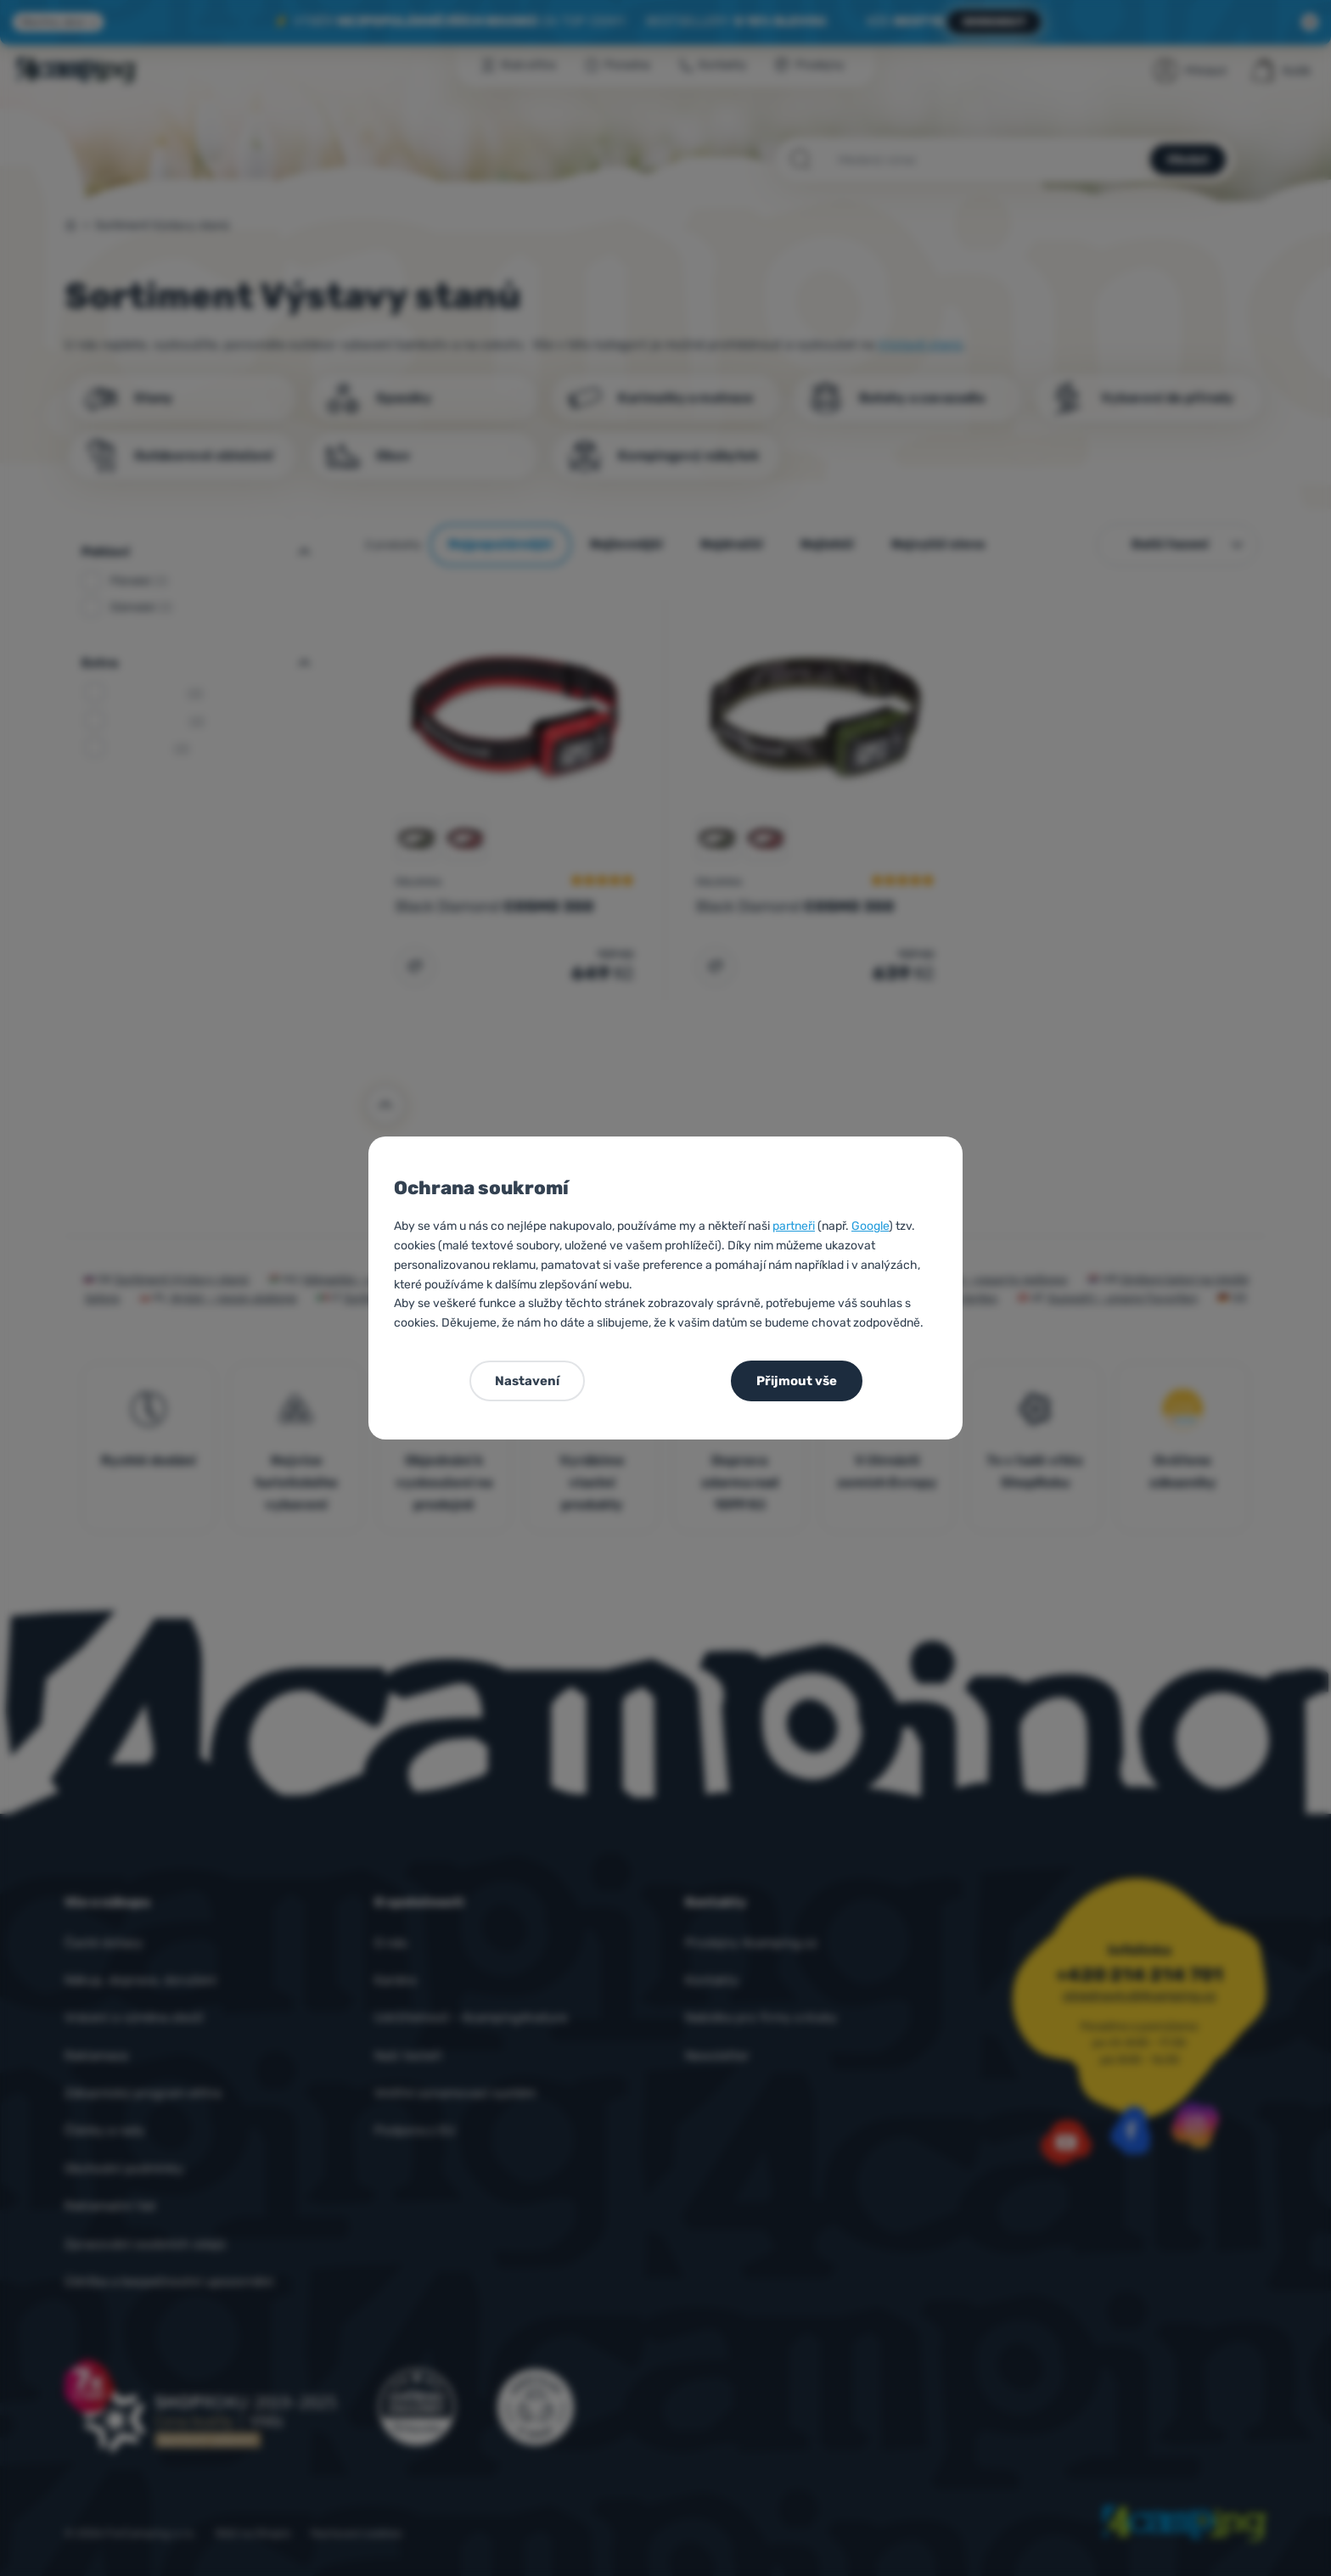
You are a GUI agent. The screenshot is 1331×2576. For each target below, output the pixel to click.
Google (870, 1226)
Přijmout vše (796, 1381)
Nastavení (527, 1381)
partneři (793, 1226)
